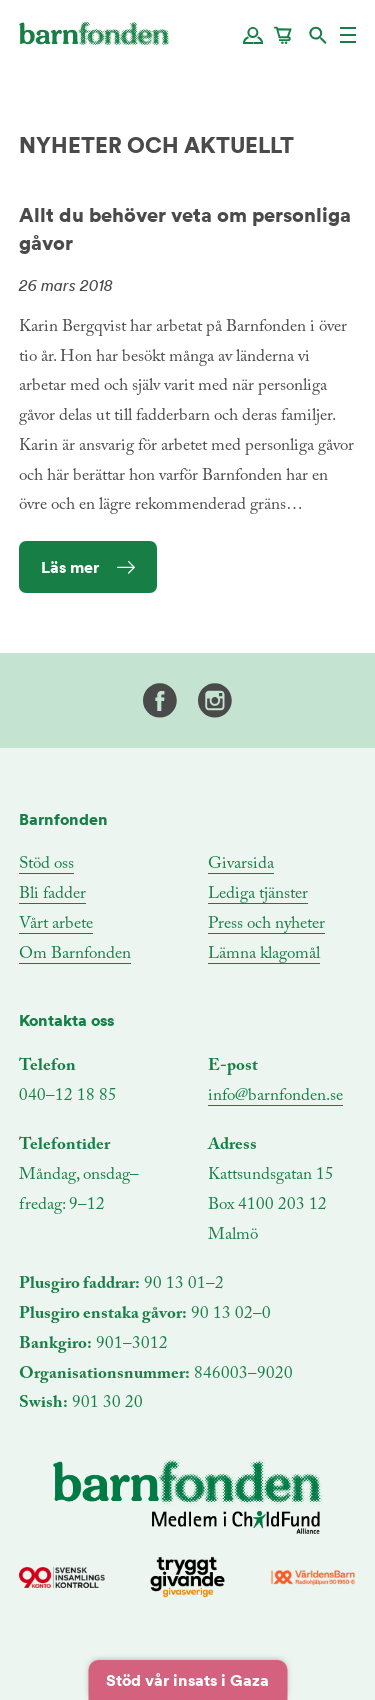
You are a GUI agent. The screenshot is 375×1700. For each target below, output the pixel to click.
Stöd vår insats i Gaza (187, 1680)
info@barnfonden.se (275, 1096)
